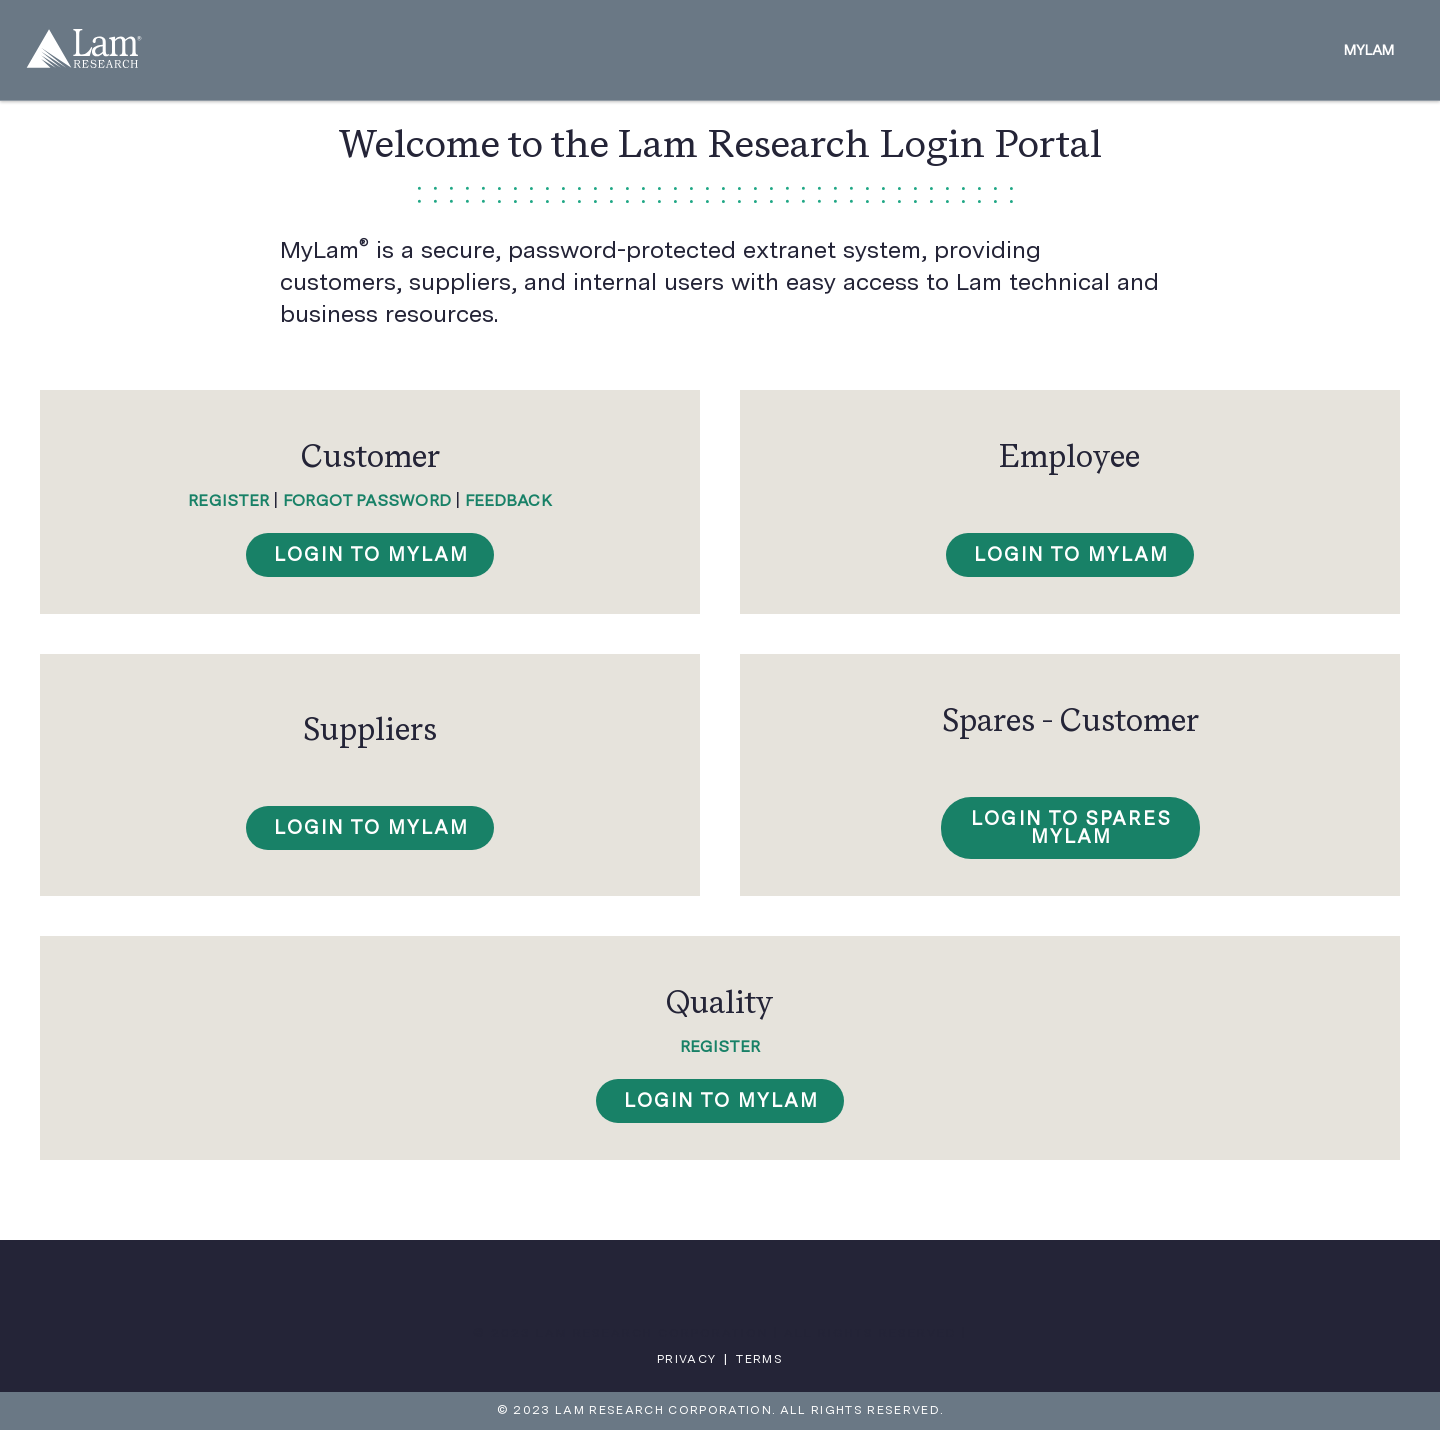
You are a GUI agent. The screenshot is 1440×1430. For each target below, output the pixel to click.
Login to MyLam (722, 1100)
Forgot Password (367, 500)
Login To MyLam (372, 554)
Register (228, 500)
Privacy (686, 1359)
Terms (759, 1359)
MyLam (1369, 50)
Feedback (508, 500)
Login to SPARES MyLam (1071, 827)
